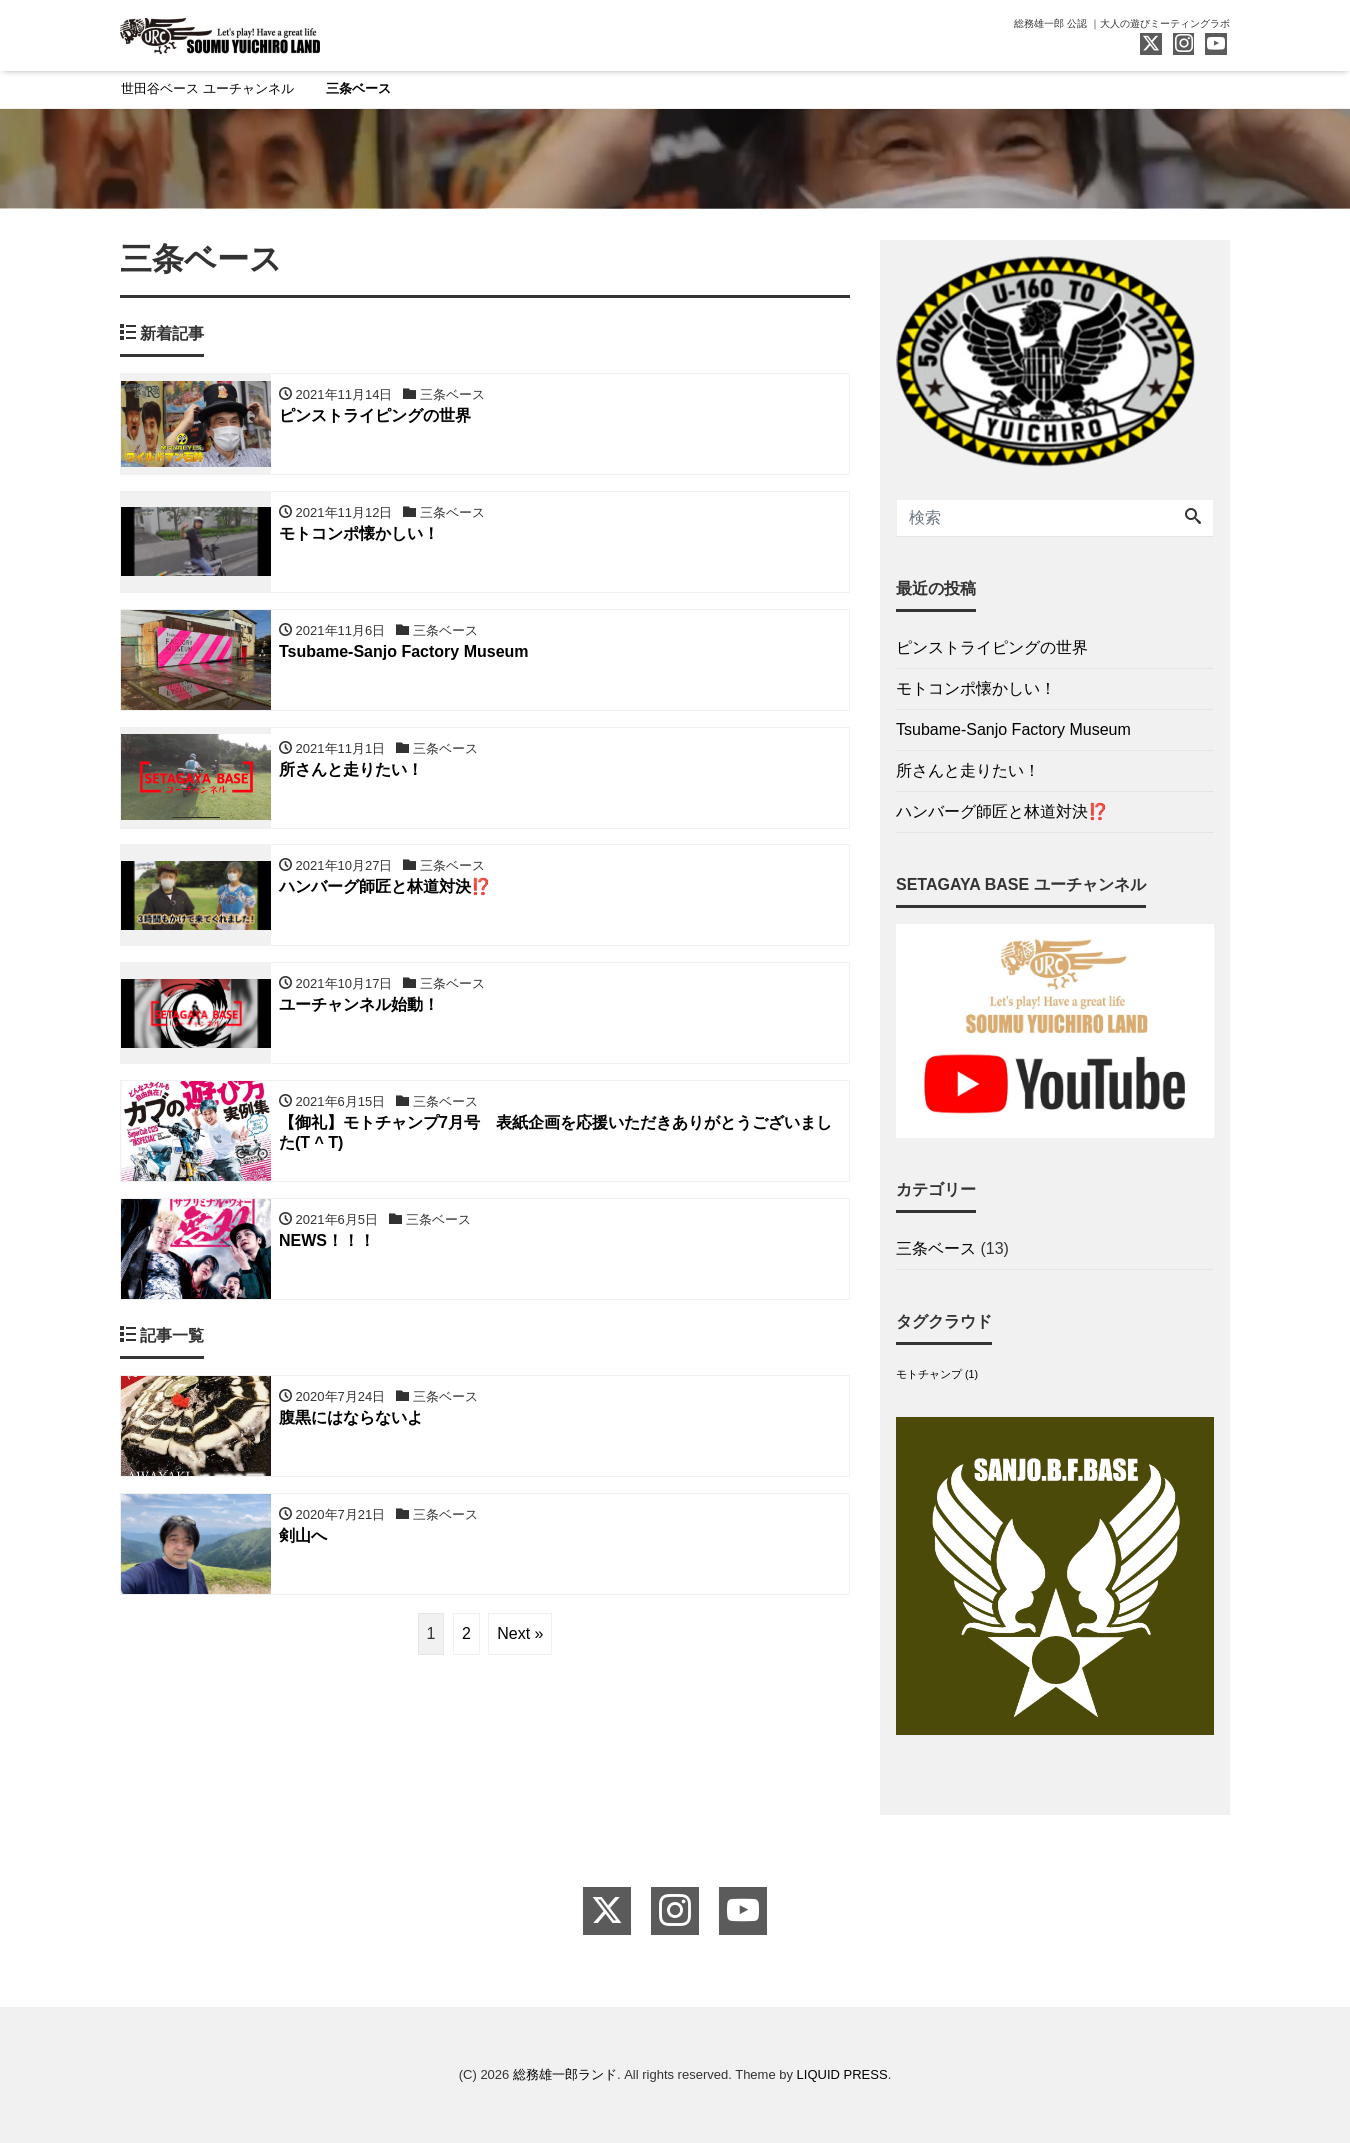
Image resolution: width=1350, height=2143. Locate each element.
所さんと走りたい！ (968, 771)
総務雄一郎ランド (565, 2074)
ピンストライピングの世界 (992, 648)
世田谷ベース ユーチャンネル (207, 88)
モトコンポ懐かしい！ (976, 689)
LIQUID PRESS (842, 2074)
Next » (520, 1634)
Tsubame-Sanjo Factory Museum (1013, 730)
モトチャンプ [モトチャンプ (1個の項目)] (937, 1374)
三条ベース (358, 88)
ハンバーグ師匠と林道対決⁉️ (1002, 812)
